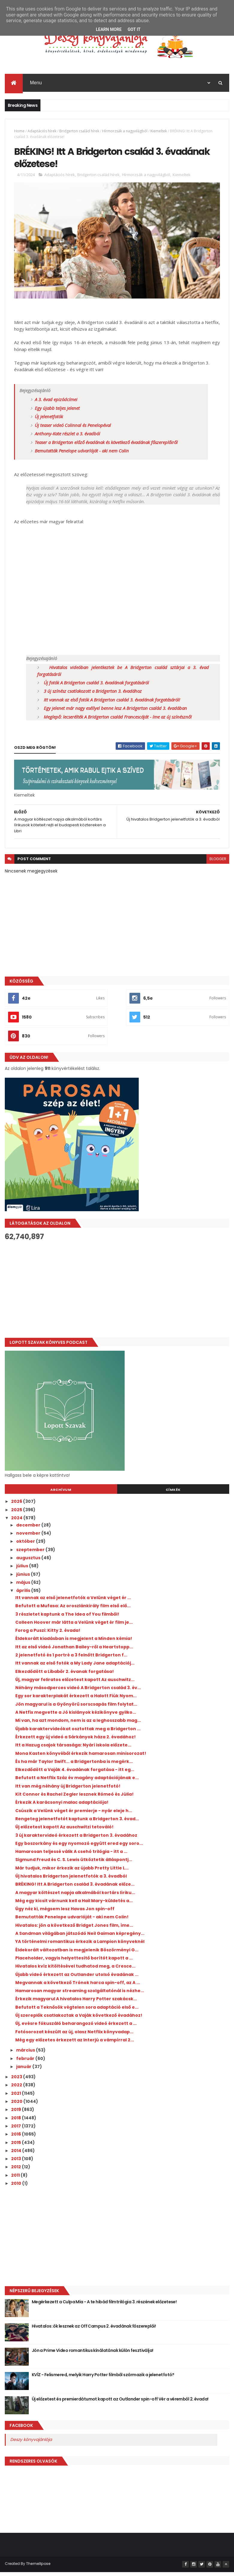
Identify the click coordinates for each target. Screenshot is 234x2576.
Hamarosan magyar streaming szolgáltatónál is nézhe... (79, 1995)
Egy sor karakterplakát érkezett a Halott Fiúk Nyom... (76, 1700)
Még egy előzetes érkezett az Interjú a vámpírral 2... (74, 2044)
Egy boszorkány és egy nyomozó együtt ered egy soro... (79, 1847)
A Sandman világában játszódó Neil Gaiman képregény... (79, 1938)
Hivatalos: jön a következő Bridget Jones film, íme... (74, 1929)
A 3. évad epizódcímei (56, 404)
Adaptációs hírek (42, 132)
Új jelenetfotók (49, 421)
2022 (17, 2089)
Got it (134, 29)
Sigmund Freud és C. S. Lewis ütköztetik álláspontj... (73, 1864)
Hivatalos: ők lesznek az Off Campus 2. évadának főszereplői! (94, 2330)
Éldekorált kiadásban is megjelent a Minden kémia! (73, 1643)
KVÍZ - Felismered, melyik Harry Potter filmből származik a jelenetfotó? (103, 2379)
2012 (16, 2171)
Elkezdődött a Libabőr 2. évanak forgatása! (64, 1675)
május (23, 1586)
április (23, 1595)
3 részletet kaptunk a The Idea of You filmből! (67, 1618)
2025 (17, 1514)
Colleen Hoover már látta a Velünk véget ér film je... (74, 1626)
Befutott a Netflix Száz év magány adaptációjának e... (77, 1782)
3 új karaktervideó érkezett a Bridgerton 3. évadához (76, 1839)
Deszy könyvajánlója (31, 2444)
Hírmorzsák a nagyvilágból (124, 132)
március (26, 2054)
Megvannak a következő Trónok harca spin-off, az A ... (77, 1986)
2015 (16, 2146)
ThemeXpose (38, 2567)
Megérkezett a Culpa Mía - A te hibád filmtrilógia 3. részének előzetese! (104, 2306)
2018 (16, 2122)
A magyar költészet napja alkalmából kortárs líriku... (75, 1896)
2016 (16, 2138)
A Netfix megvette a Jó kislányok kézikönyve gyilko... (75, 1716)
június (23, 1578)
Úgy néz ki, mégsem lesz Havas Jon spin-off (64, 1913)
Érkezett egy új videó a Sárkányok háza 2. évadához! (75, 1741)
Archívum (60, 1493)
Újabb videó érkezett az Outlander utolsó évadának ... (76, 1978)
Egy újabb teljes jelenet (57, 412)
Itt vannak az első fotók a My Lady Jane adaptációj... (75, 1667)
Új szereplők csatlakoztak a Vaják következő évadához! (78, 2019)
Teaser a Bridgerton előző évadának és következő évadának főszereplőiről (106, 446)
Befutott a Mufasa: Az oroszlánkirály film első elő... (73, 1610)
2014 (16, 2154)
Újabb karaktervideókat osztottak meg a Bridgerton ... (78, 1733)
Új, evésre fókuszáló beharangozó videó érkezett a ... (76, 2028)
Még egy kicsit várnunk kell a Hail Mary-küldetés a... (74, 1905)
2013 (16, 2163)
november (28, 1537)
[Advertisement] (117, 1293)
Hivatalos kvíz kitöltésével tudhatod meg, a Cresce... (75, 1970)
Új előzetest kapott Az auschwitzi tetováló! (64, 1831)
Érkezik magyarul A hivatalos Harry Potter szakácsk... (76, 2003)
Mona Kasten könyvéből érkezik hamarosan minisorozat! (80, 1757)
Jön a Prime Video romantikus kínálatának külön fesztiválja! (92, 2355)
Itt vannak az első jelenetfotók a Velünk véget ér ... (73, 1602)
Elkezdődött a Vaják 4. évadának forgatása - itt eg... (74, 1774)
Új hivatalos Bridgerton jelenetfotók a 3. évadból (71, 1880)
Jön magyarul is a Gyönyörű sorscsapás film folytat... (76, 1708)
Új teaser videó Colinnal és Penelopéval (73, 429)
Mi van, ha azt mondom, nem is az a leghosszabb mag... (78, 1725)
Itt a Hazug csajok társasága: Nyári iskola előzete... (73, 1749)
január (24, 2070)
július (22, 1570)
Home (19, 132)
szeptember (31, 1554)
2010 (16, 2187)
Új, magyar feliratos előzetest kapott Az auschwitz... (75, 1683)
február (25, 2062)
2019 (16, 2114)
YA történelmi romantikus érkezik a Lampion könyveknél (79, 1946)
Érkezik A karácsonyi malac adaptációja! (61, 1806)
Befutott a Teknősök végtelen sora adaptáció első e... (76, 2011)
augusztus (28, 1562)
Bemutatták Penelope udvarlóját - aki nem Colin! (72, 1921)
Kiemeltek (158, 132)
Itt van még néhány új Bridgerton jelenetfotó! (67, 1790)
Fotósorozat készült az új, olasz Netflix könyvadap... (74, 2036)
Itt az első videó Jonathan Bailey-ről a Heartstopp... (74, 1651)
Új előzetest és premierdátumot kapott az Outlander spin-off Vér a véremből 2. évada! (120, 2403)
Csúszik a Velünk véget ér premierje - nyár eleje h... (73, 1815)
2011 (16, 2179)
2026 (17, 1506)
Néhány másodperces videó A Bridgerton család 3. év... (78, 1692)
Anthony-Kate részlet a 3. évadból (67, 438)
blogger (217, 862)
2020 (17, 2106)
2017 (16, 2130)
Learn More (109, 29)
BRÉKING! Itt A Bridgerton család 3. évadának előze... (75, 1888)
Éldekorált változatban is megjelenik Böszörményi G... (76, 1954)
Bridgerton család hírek (79, 132)
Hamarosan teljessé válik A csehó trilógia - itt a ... (71, 1856)
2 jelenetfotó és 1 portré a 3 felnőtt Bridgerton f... (71, 1659)
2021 (16, 2097)
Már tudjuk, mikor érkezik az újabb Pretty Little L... (72, 1872)
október (26, 1545)
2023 (17, 2081)
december (28, 1529)
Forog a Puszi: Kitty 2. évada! (47, 1635)
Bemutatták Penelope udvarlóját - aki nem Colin (82, 455)
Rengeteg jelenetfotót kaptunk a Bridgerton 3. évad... (77, 1823)
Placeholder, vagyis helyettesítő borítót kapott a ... (74, 1962)
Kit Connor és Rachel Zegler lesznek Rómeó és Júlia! (74, 1798)
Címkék (173, 1493)
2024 (17, 1522)
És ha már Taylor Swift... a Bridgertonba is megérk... (74, 1765)
